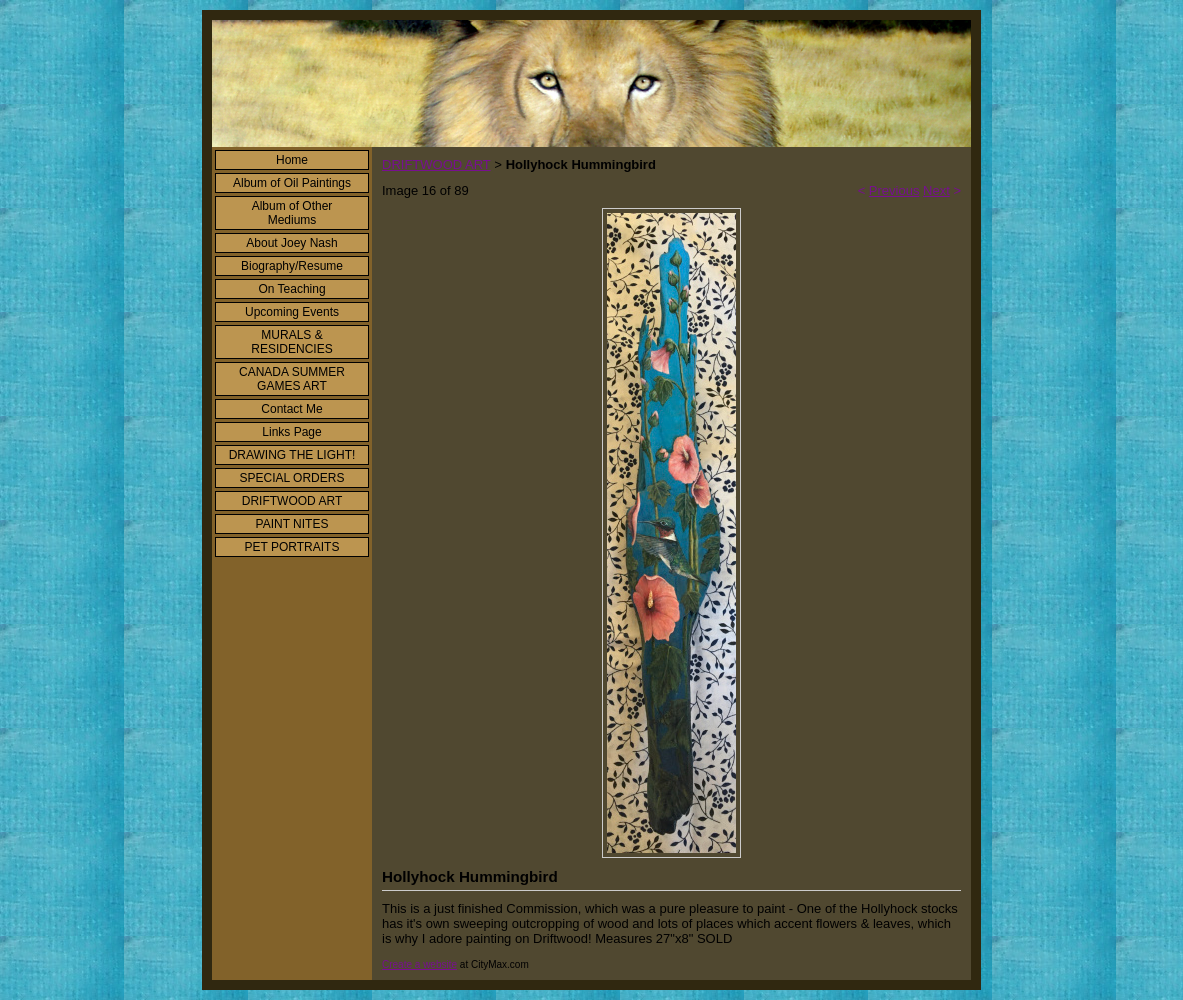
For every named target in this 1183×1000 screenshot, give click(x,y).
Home (292, 160)
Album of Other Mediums (292, 213)
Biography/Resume (292, 266)
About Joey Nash (291, 243)
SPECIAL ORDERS (292, 478)
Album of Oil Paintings (292, 183)
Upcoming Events (292, 312)
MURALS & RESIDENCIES (291, 342)
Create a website (419, 964)
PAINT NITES (292, 524)
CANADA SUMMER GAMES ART (292, 379)
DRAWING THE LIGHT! (292, 455)
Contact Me (291, 409)
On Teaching (291, 289)
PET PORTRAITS (292, 547)
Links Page (291, 432)
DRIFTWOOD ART (292, 501)
